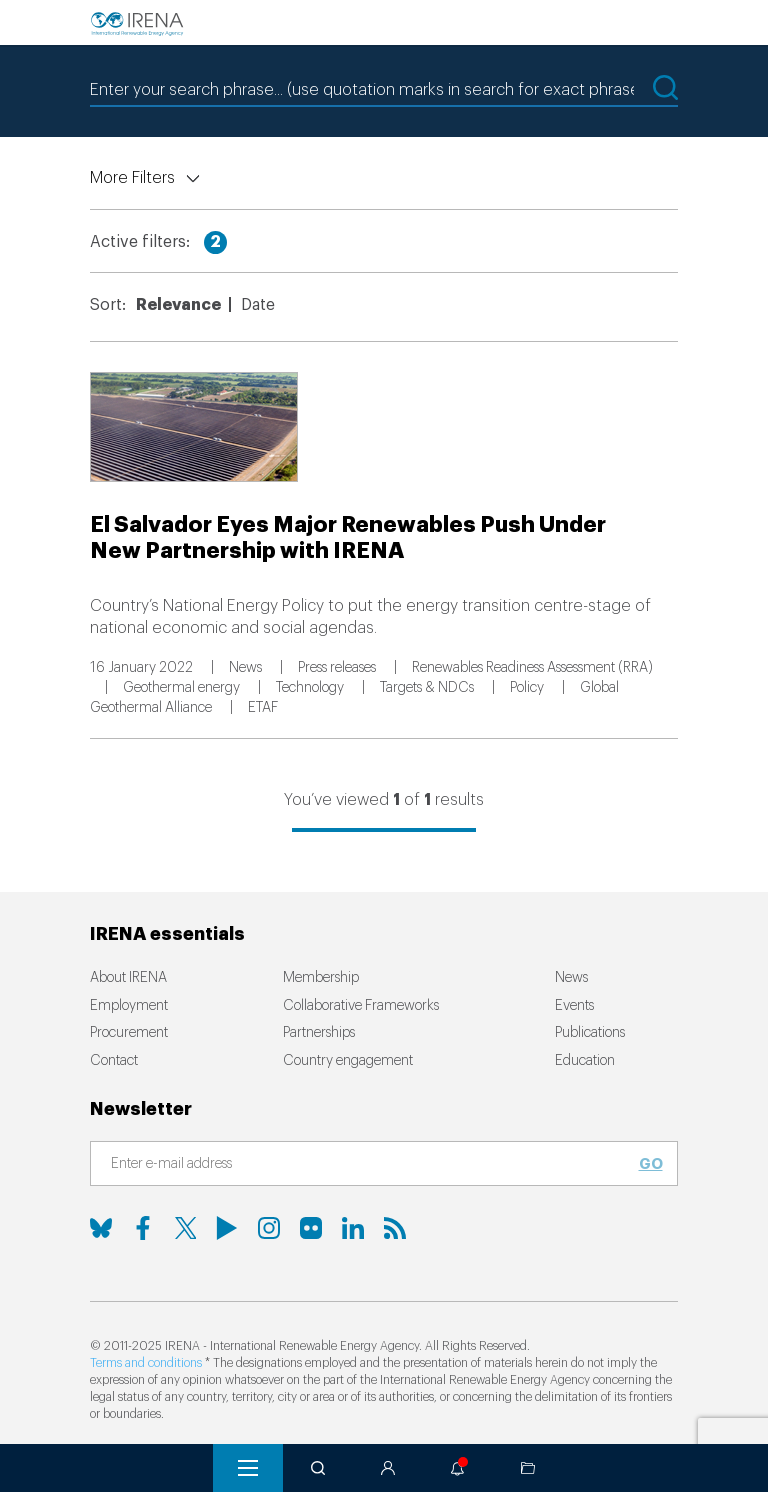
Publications (590, 1033)
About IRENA (128, 978)
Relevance (178, 305)
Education (585, 1061)
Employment (129, 1006)
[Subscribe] (372, 1165)
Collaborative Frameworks (361, 1006)
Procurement (129, 1033)
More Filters (132, 178)
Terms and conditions (146, 1363)
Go (651, 1164)
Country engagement (348, 1061)
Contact (114, 1061)
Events (574, 1006)
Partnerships (319, 1033)
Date (258, 305)
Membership (321, 978)
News (571, 978)
